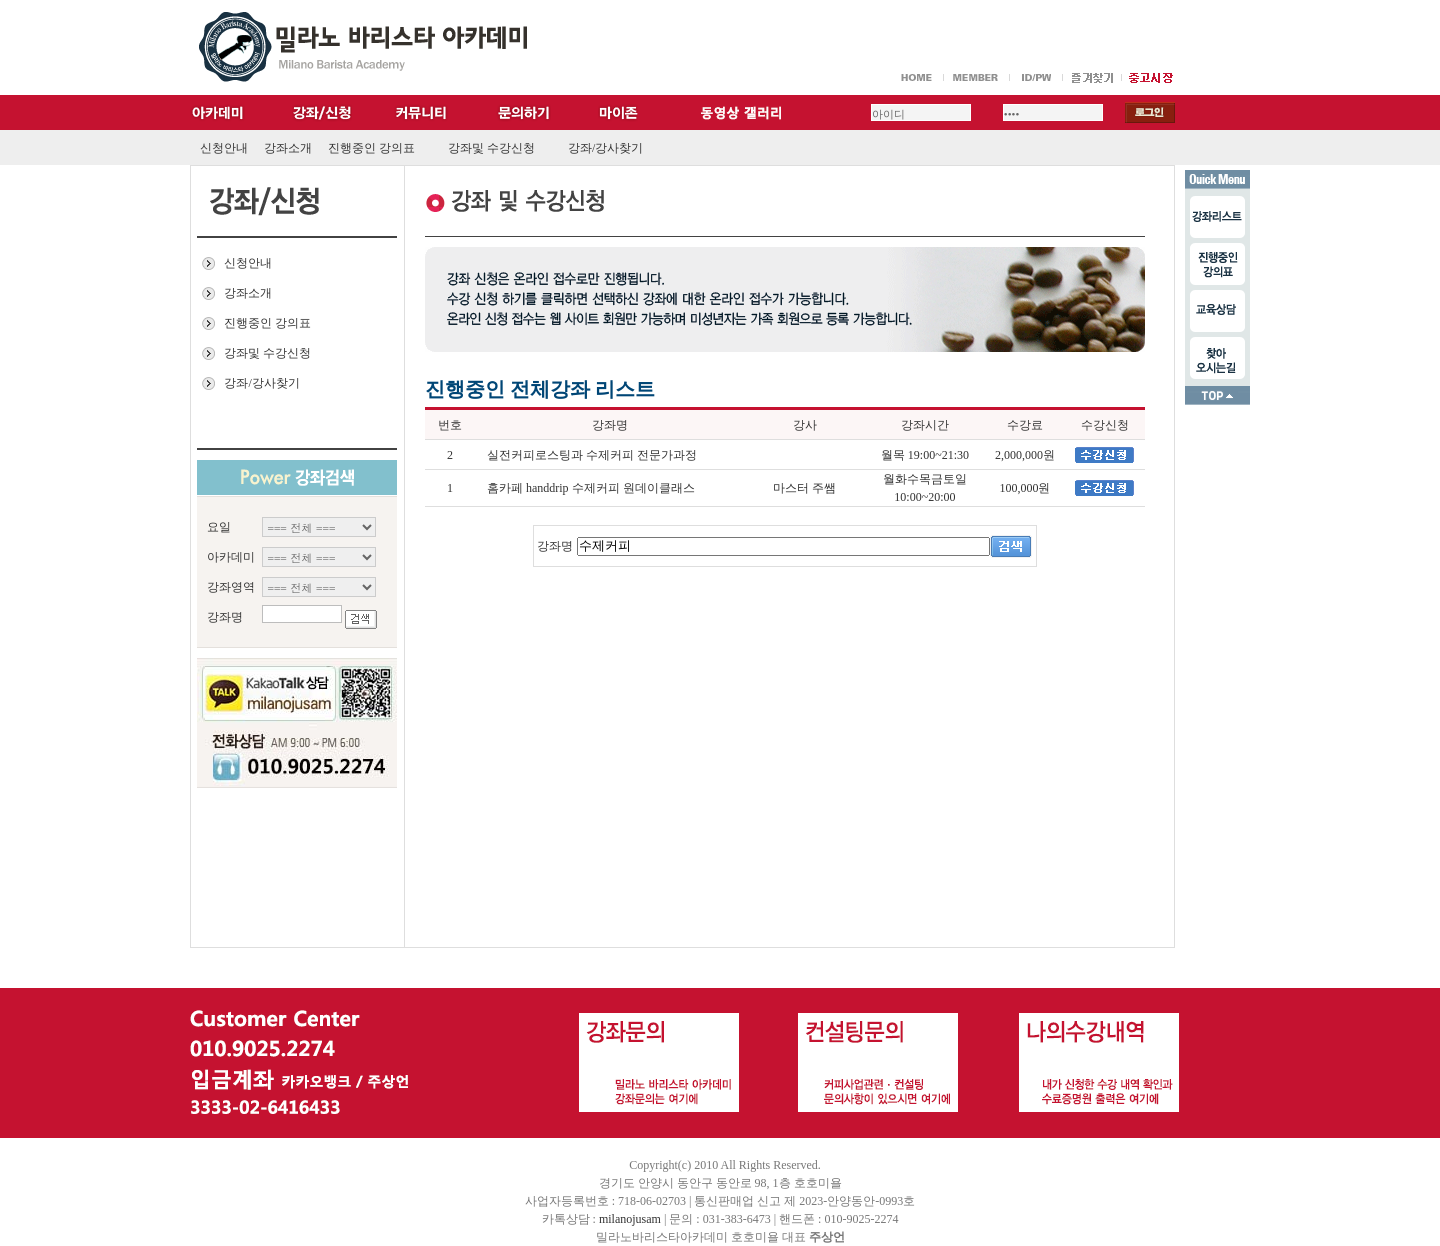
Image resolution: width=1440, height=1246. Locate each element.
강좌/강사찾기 (605, 148)
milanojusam (630, 1219)
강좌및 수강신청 (491, 148)
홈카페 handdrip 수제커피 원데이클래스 (591, 488)
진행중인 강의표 (371, 148)
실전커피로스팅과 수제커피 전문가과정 (592, 455)
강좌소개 (288, 148)
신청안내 (224, 148)
